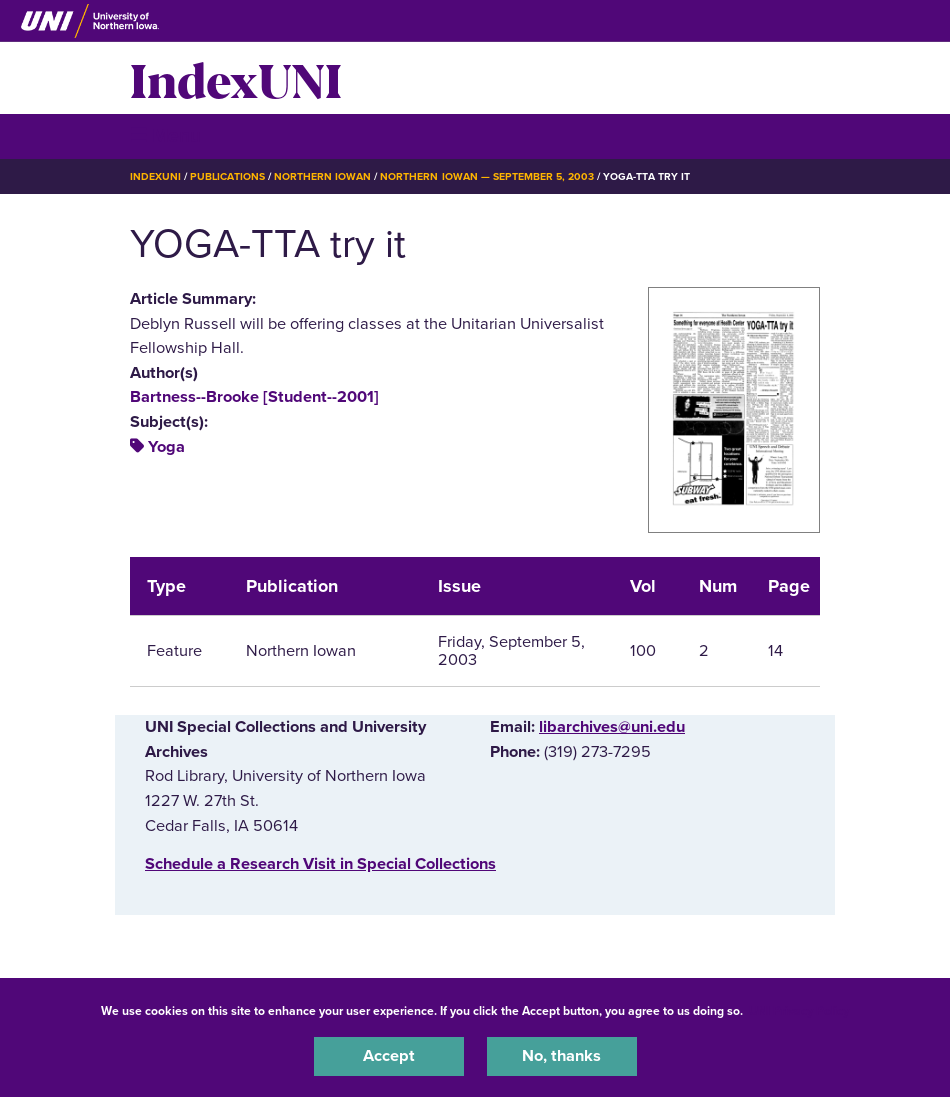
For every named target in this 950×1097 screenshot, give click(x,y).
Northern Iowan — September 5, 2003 (487, 176)
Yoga (166, 447)
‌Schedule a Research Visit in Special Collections (320, 864)
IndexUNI (236, 78)
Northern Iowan (322, 176)
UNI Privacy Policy (799, 1011)
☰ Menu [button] (165, 135)
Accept (389, 1056)
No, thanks (561, 1056)
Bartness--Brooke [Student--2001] (254, 397)
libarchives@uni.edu (612, 727)
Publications (227, 176)
